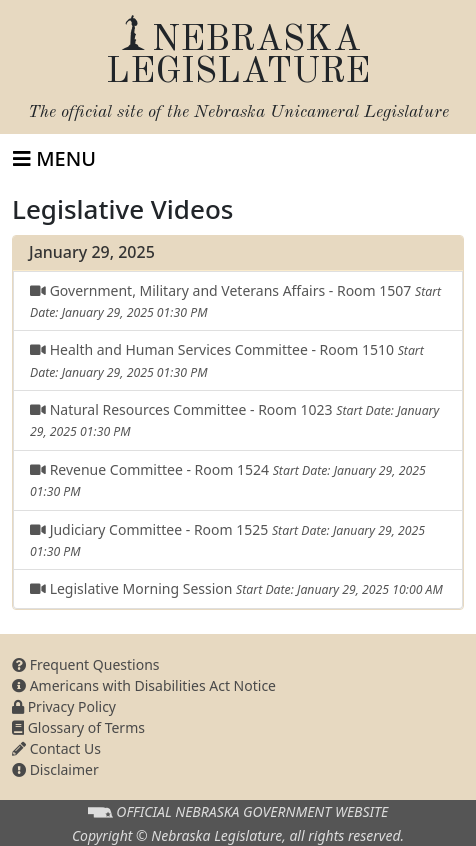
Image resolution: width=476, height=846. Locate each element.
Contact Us (56, 748)
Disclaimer (55, 769)
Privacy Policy (64, 706)
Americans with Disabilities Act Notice (144, 685)
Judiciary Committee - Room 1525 (227, 540)
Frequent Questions (86, 664)
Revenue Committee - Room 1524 (228, 480)
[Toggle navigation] (54, 159)
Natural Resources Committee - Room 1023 (234, 420)
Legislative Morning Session (236, 588)
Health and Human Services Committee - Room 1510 (227, 360)
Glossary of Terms (78, 727)
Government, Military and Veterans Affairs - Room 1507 (235, 301)
